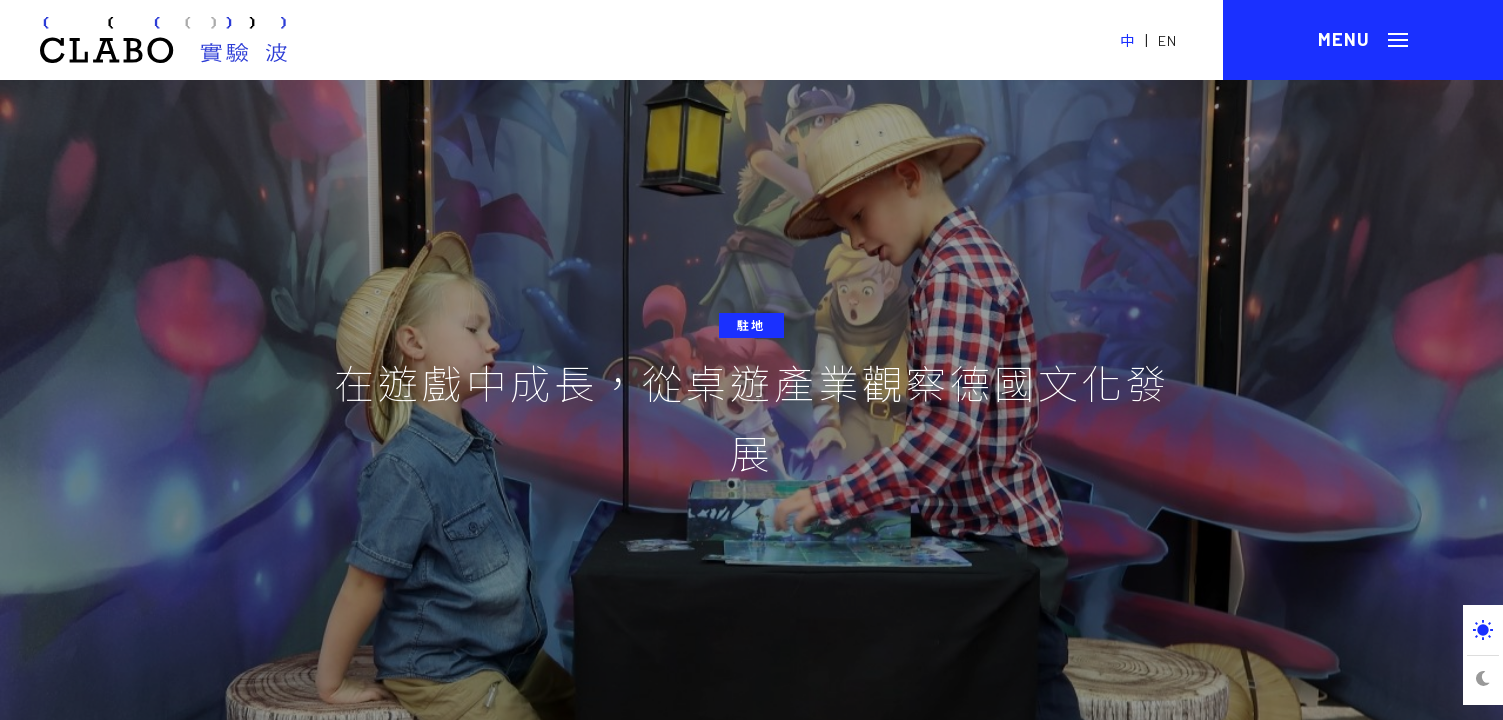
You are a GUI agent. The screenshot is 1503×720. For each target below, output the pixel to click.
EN (1167, 40)
